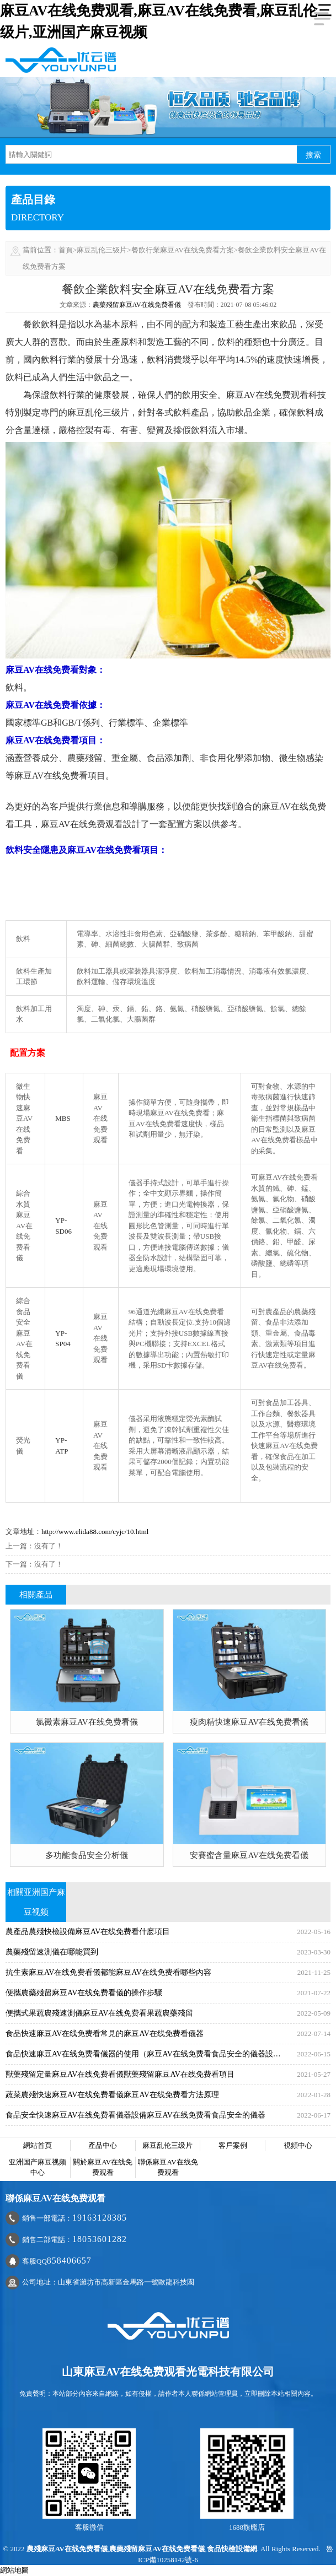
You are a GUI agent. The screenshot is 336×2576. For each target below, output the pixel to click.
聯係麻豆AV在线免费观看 (168, 2167)
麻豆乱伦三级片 (102, 250)
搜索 (313, 154)
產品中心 (102, 2145)
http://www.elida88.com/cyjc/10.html (95, 1531)
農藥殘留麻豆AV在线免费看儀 (137, 305)
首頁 (65, 250)
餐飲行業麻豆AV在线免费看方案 (182, 250)
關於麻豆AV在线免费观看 (102, 2167)
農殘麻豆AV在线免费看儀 (67, 2549)
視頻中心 (298, 2145)
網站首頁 (37, 2145)
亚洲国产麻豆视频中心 (37, 2167)
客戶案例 (232, 2145)
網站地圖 (14, 2570)
